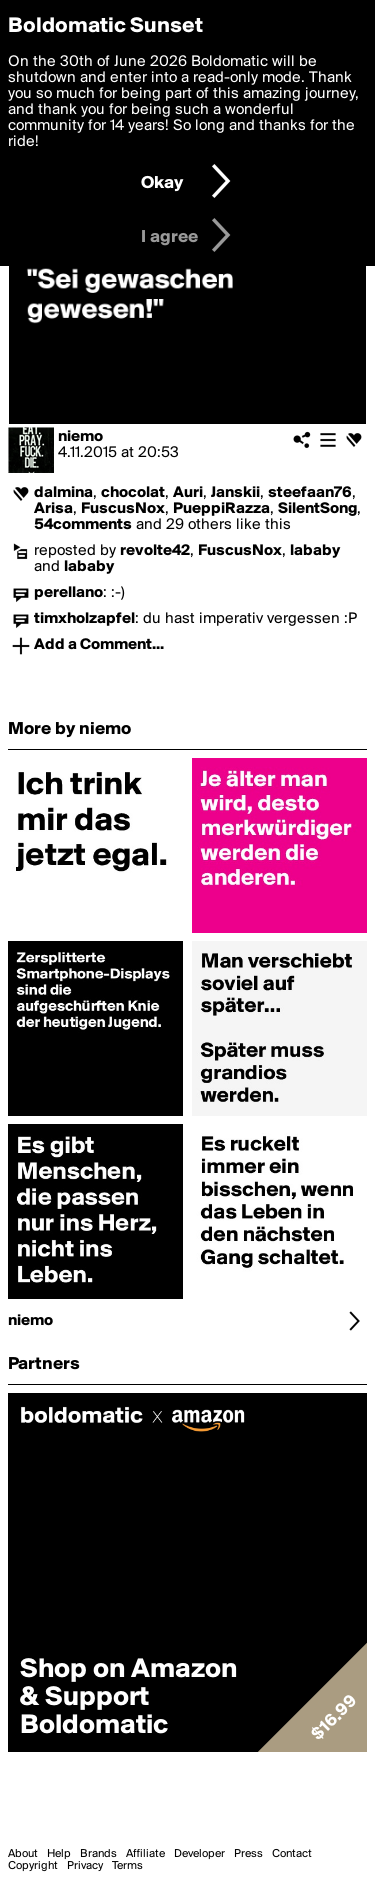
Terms (127, 1866)
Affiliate (145, 1854)
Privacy (85, 1866)
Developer (199, 1854)
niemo (80, 437)
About (23, 1854)
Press (248, 1854)
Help (59, 1854)
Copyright (33, 1866)
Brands (98, 1854)
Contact (292, 1854)
